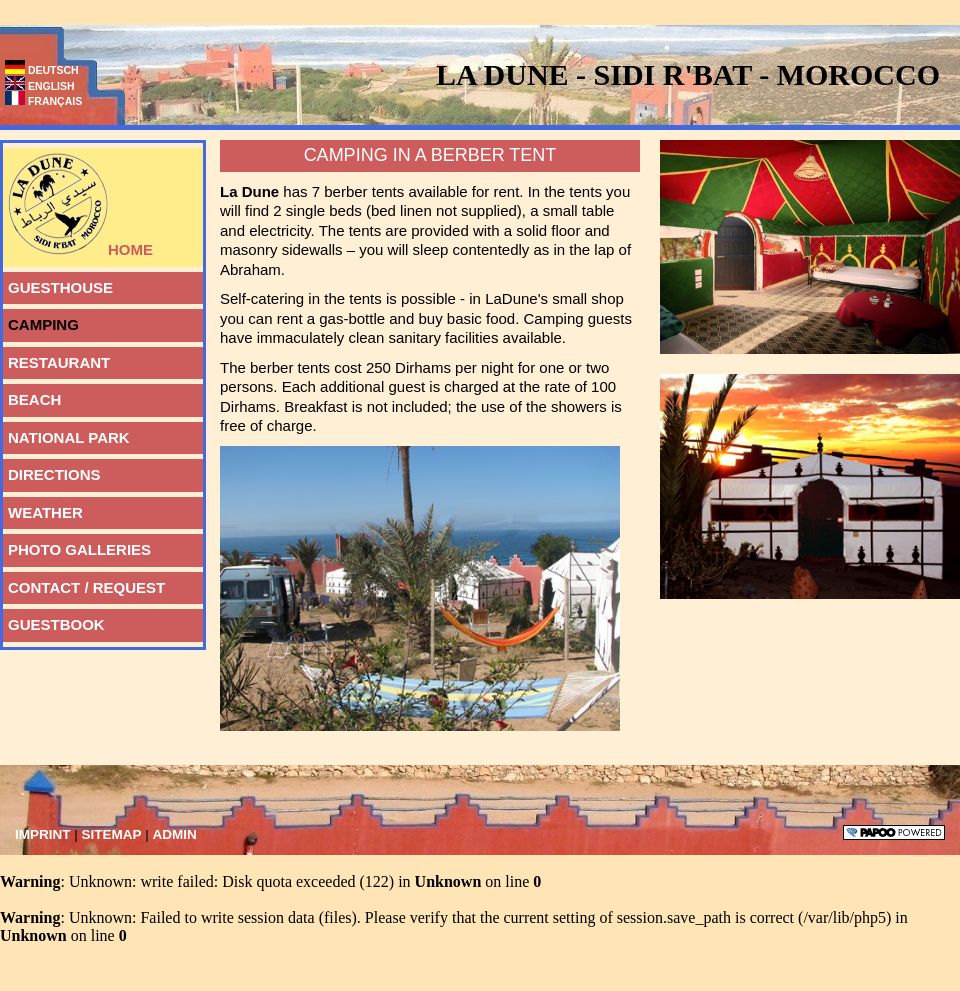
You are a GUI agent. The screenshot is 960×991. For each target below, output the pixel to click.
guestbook (54, 621)
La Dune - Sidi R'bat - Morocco (688, 74)
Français (43, 101)
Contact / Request (84, 584)
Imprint (44, 834)
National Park (66, 434)
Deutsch (42, 70)
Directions (52, 471)
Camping (41, 321)
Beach (32, 396)
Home (78, 203)
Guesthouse (58, 284)
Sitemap (114, 834)
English (40, 86)
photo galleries (77, 546)
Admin (175, 834)
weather (43, 509)
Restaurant (56, 359)
